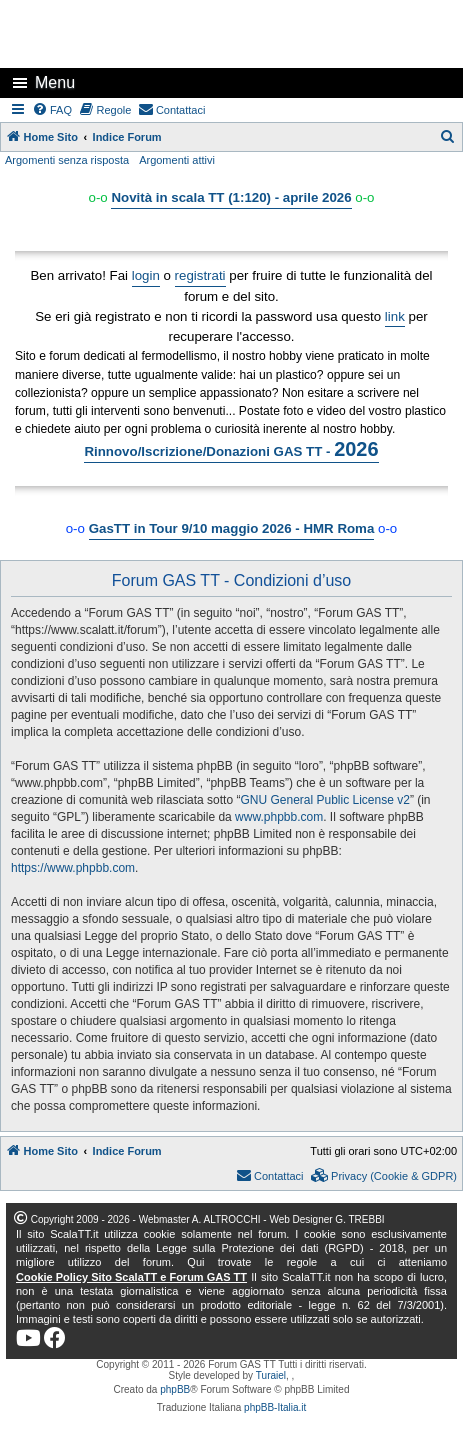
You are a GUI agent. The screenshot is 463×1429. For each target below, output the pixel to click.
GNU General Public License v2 (324, 800)
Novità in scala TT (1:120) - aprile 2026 (231, 197)
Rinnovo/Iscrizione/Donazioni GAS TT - (231, 449)
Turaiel (271, 1375)
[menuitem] (53, 110)
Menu (55, 82)
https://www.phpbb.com (73, 868)
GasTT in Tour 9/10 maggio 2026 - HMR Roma (232, 528)
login (146, 275)
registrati (200, 275)
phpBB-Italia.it (275, 1407)
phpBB (175, 1389)
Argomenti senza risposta (67, 160)
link (395, 316)
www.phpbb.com (279, 817)
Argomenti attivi (177, 160)
